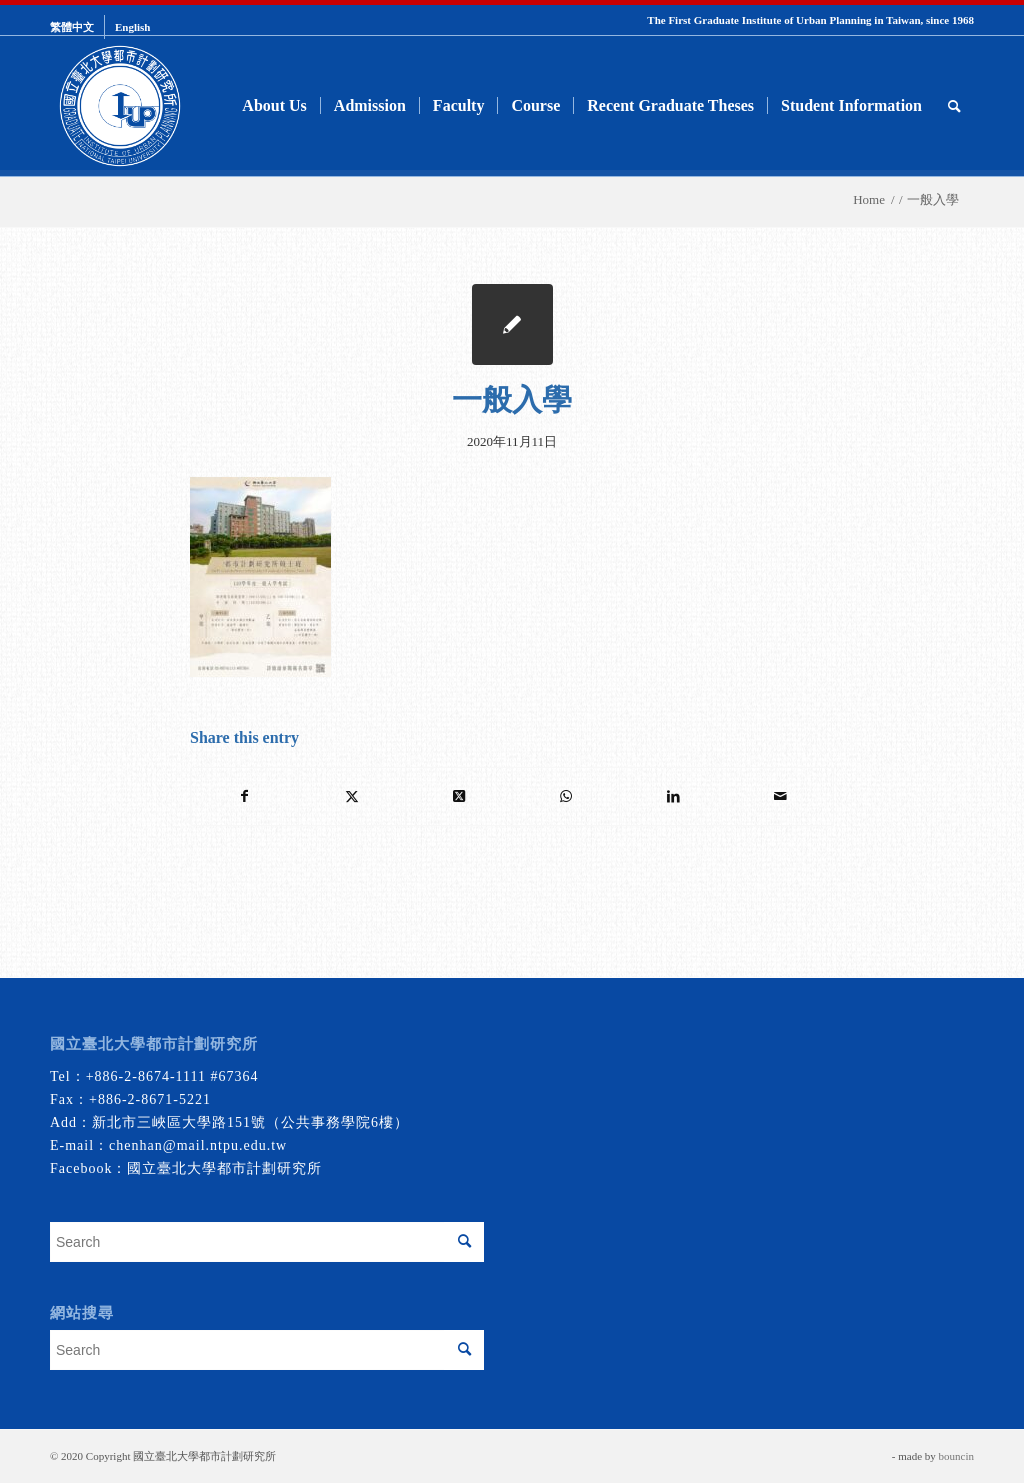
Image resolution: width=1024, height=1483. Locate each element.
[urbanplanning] (120, 106)
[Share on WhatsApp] (566, 796)
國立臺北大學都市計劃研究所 (224, 1168)
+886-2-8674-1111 (146, 1076)
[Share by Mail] (780, 796)
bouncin (956, 1456)
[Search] (954, 106)
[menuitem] (77, 27)
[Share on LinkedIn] (673, 796)
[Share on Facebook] (244, 796)
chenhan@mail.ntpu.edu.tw (198, 1145)
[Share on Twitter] (352, 796)
